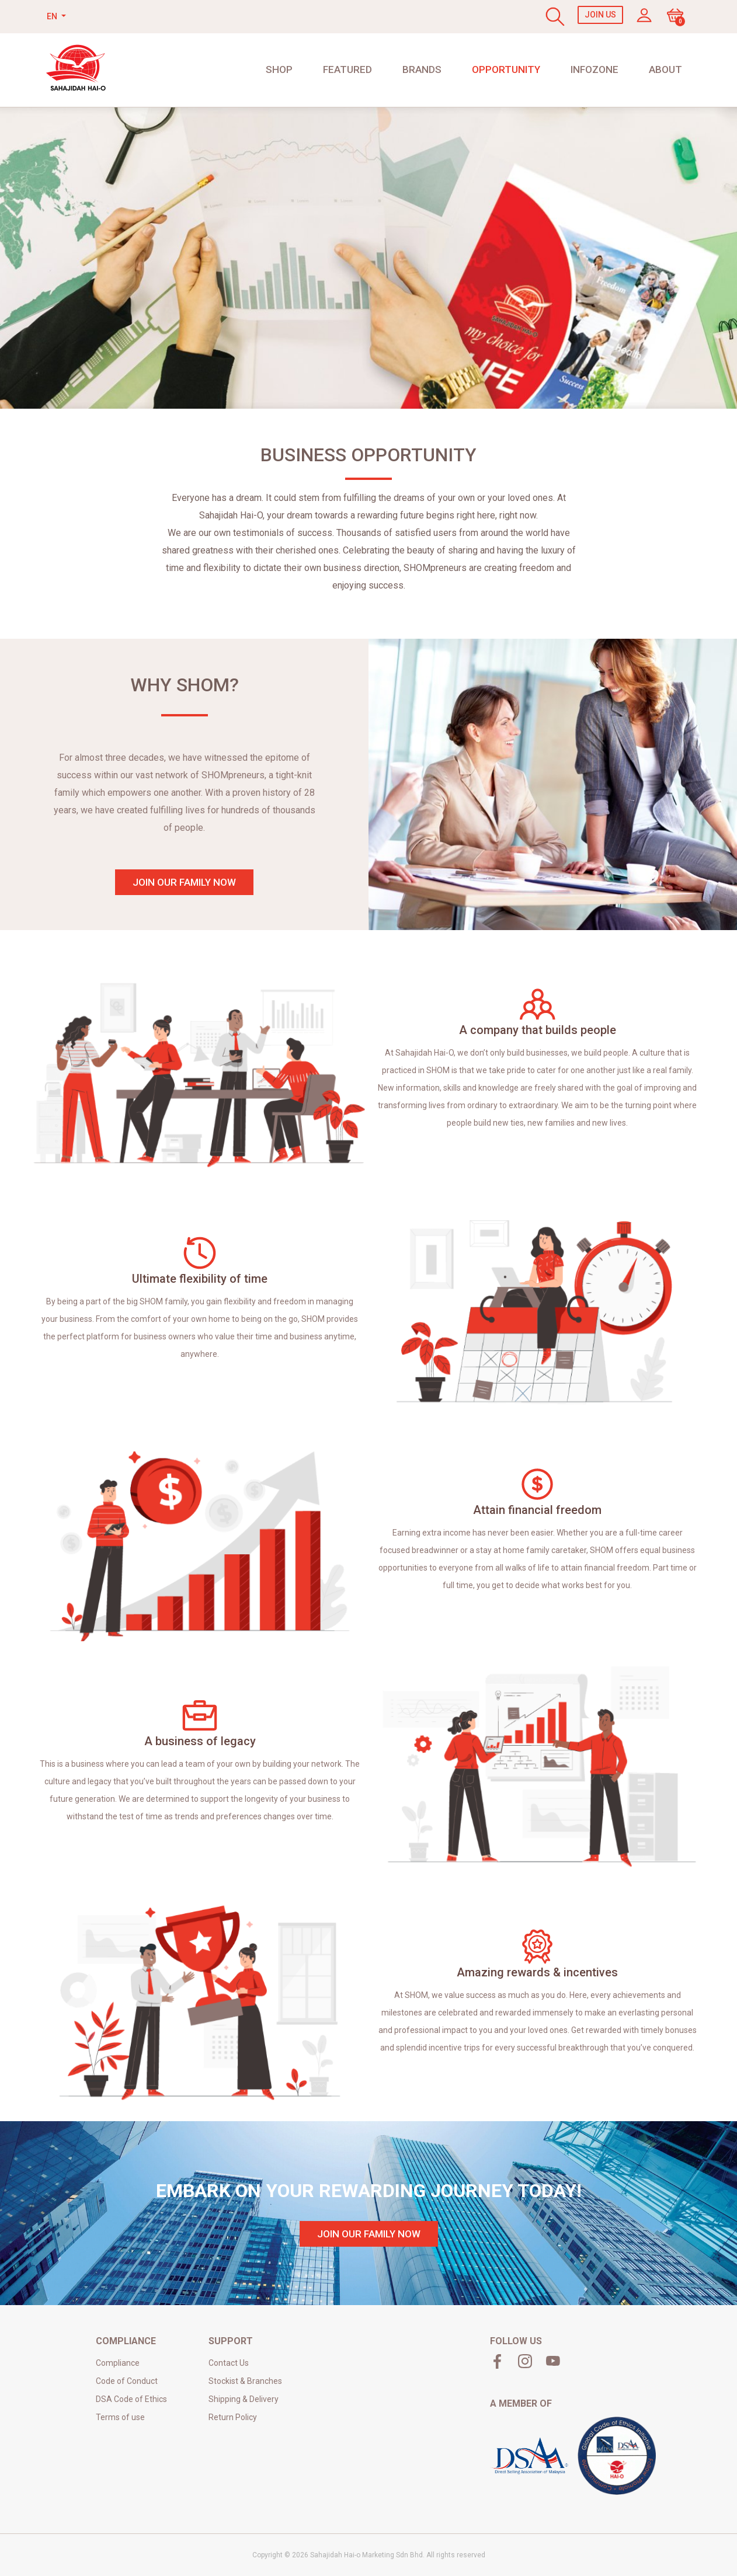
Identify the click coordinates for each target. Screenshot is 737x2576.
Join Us (600, 14)
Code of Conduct (127, 2381)
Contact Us (228, 2363)
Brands (421, 69)
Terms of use (120, 2417)
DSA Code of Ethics (131, 2399)
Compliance (118, 2363)
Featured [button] (347, 69)
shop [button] (279, 69)
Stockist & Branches (245, 2381)
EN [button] (53, 16)
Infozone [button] (594, 69)
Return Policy (232, 2417)
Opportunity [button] (506, 69)
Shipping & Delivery (243, 2399)
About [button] (665, 69)
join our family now (184, 882)
